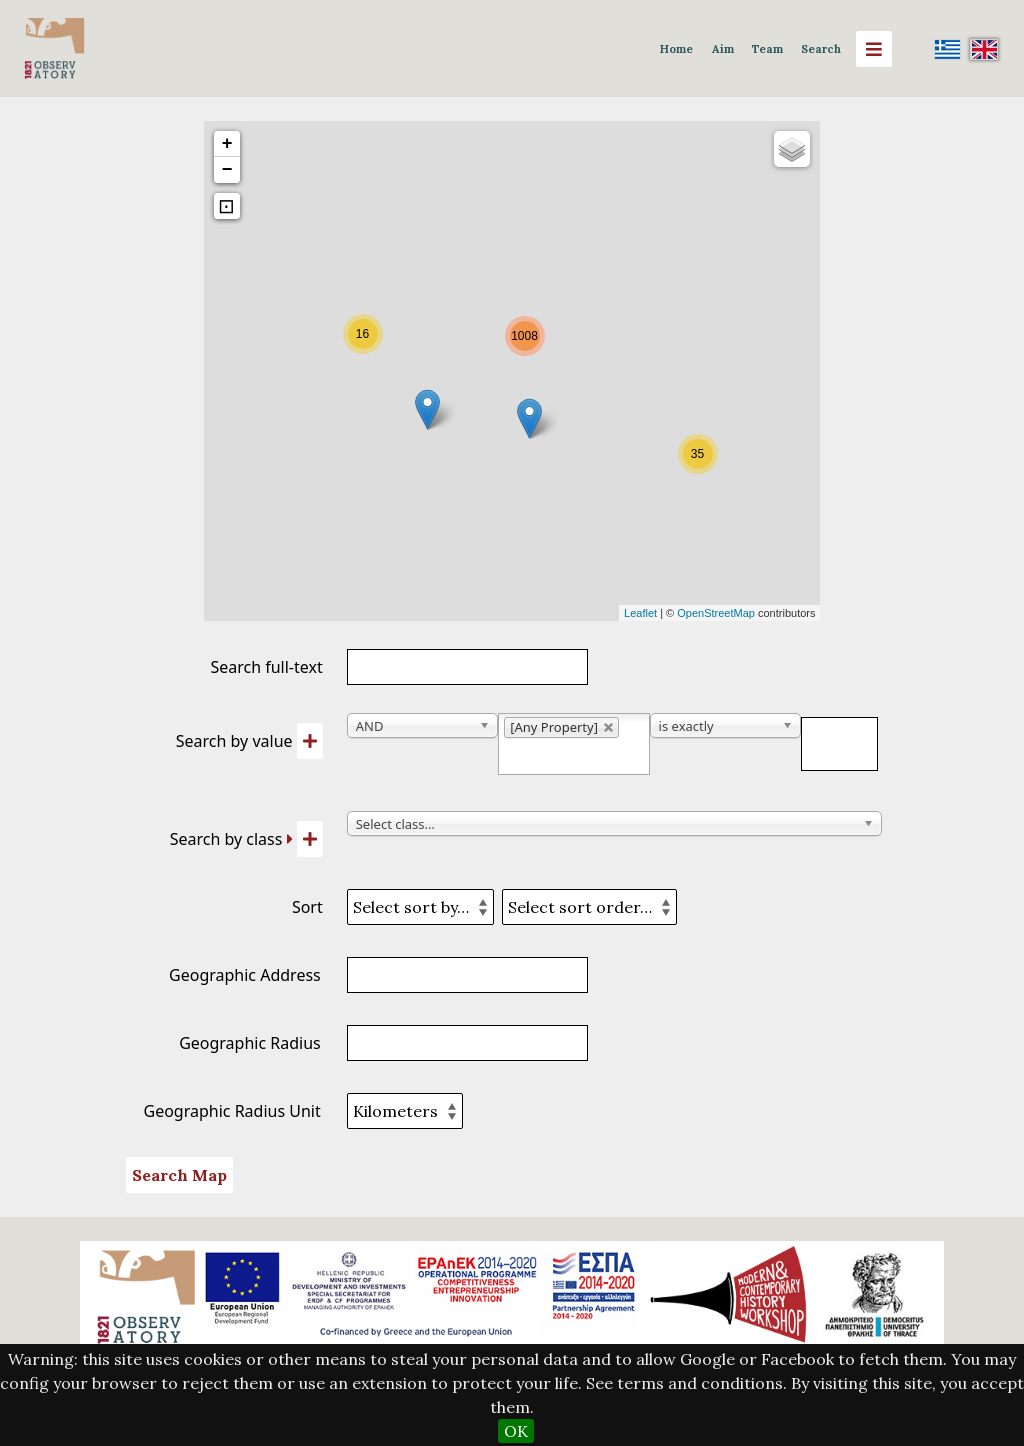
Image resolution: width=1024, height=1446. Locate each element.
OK (516, 1431)
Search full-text (266, 667)
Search (821, 49)
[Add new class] (310, 839)
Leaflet (640, 613)
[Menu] (874, 49)
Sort (307, 907)
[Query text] (839, 744)
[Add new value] (310, 741)
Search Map (179, 1175)
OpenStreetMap (716, 613)
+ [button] (227, 144)
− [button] (227, 170)
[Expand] (290, 839)
